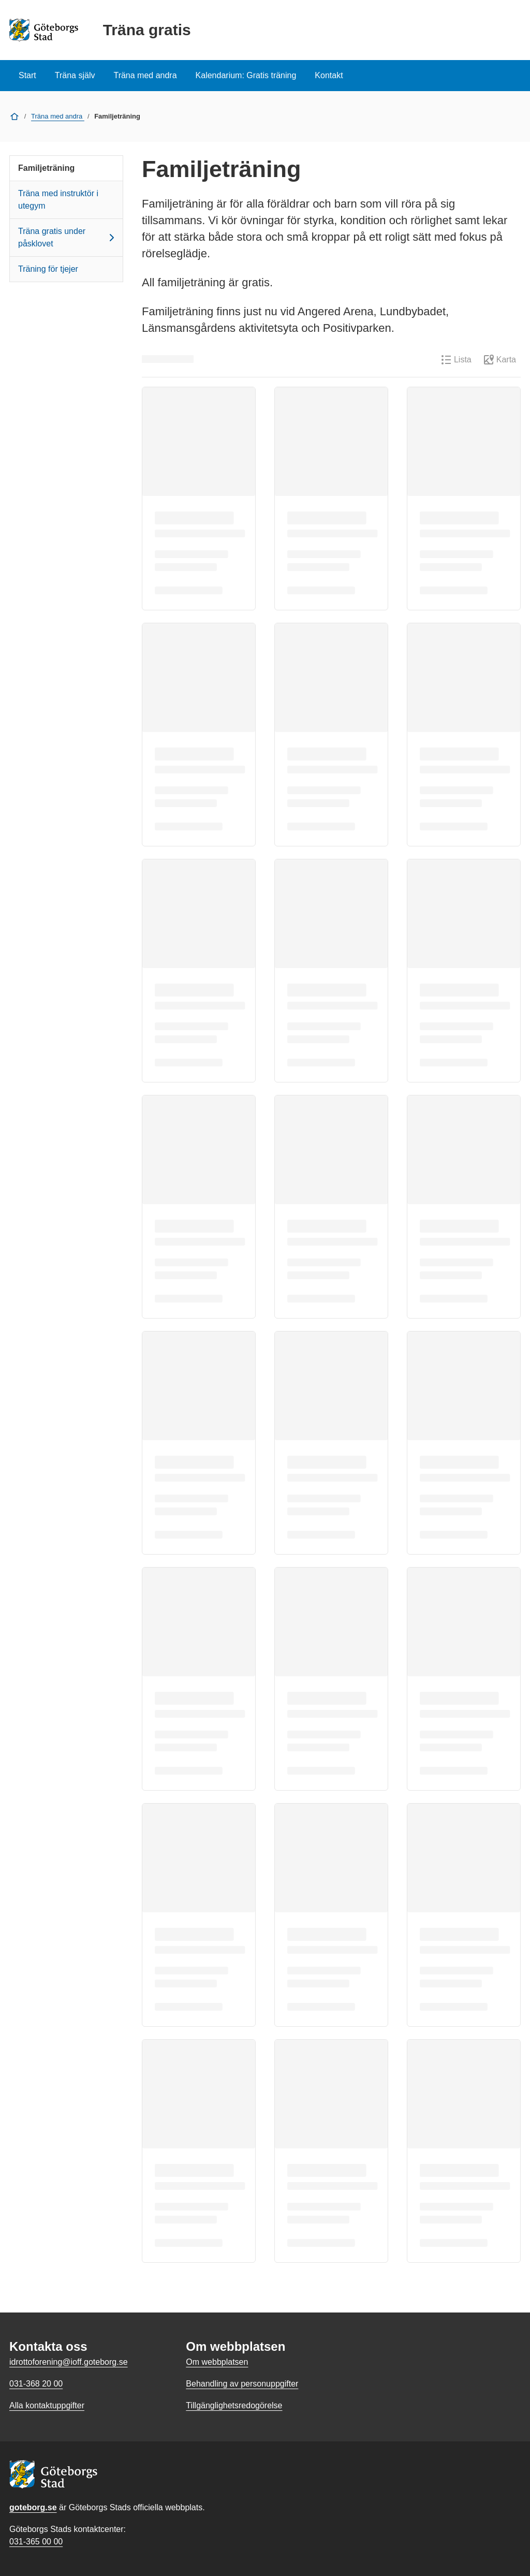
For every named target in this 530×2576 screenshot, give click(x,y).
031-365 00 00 (36, 2541)
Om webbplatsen (217, 2362)
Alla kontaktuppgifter (46, 2405)
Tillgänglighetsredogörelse (234, 2405)
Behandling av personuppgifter (242, 2383)
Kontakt (329, 75)
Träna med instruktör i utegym (58, 199)
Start (27, 75)
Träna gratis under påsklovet (68, 237)
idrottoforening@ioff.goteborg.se (68, 2362)
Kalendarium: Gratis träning (246, 75)
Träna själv (75, 75)
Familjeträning (46, 168)
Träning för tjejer (48, 269)
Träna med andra (144, 75)
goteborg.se (33, 2507)
